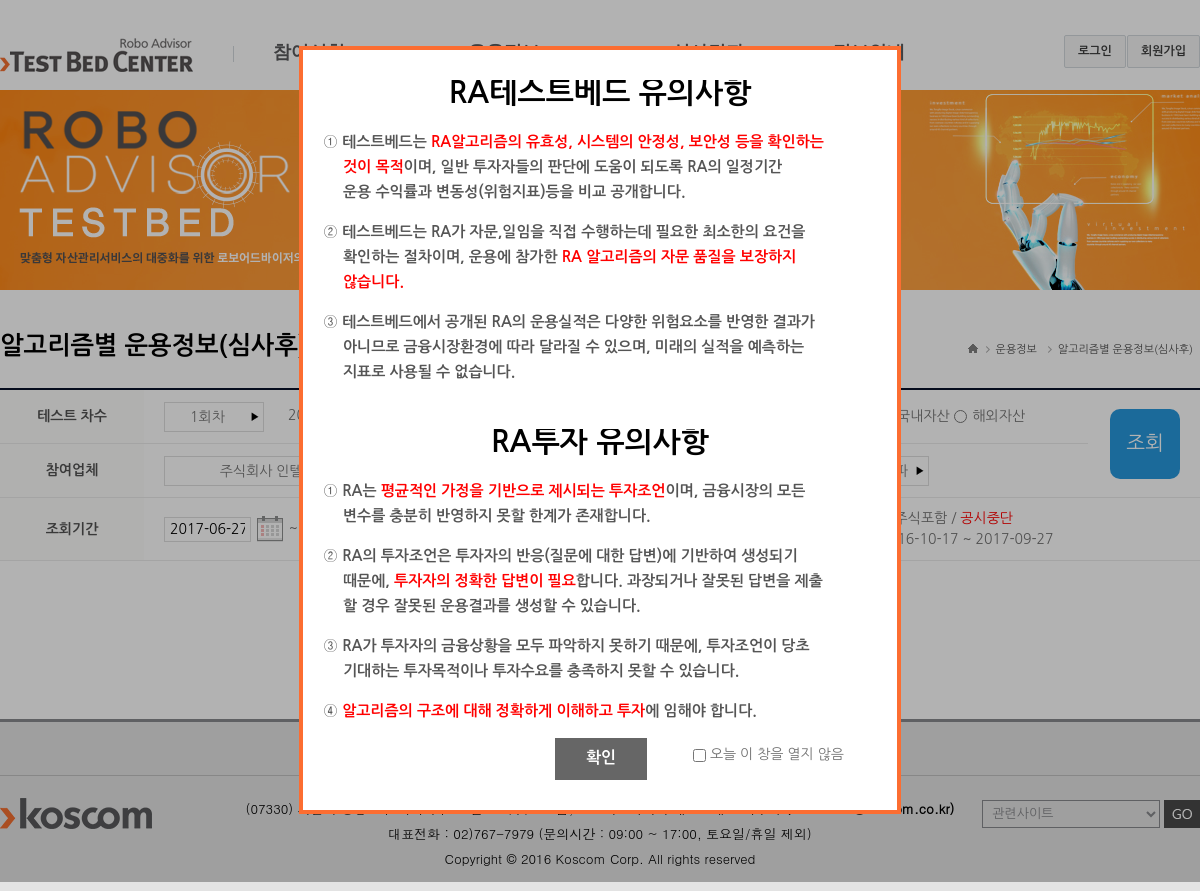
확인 (601, 757)
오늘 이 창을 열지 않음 (777, 754)
